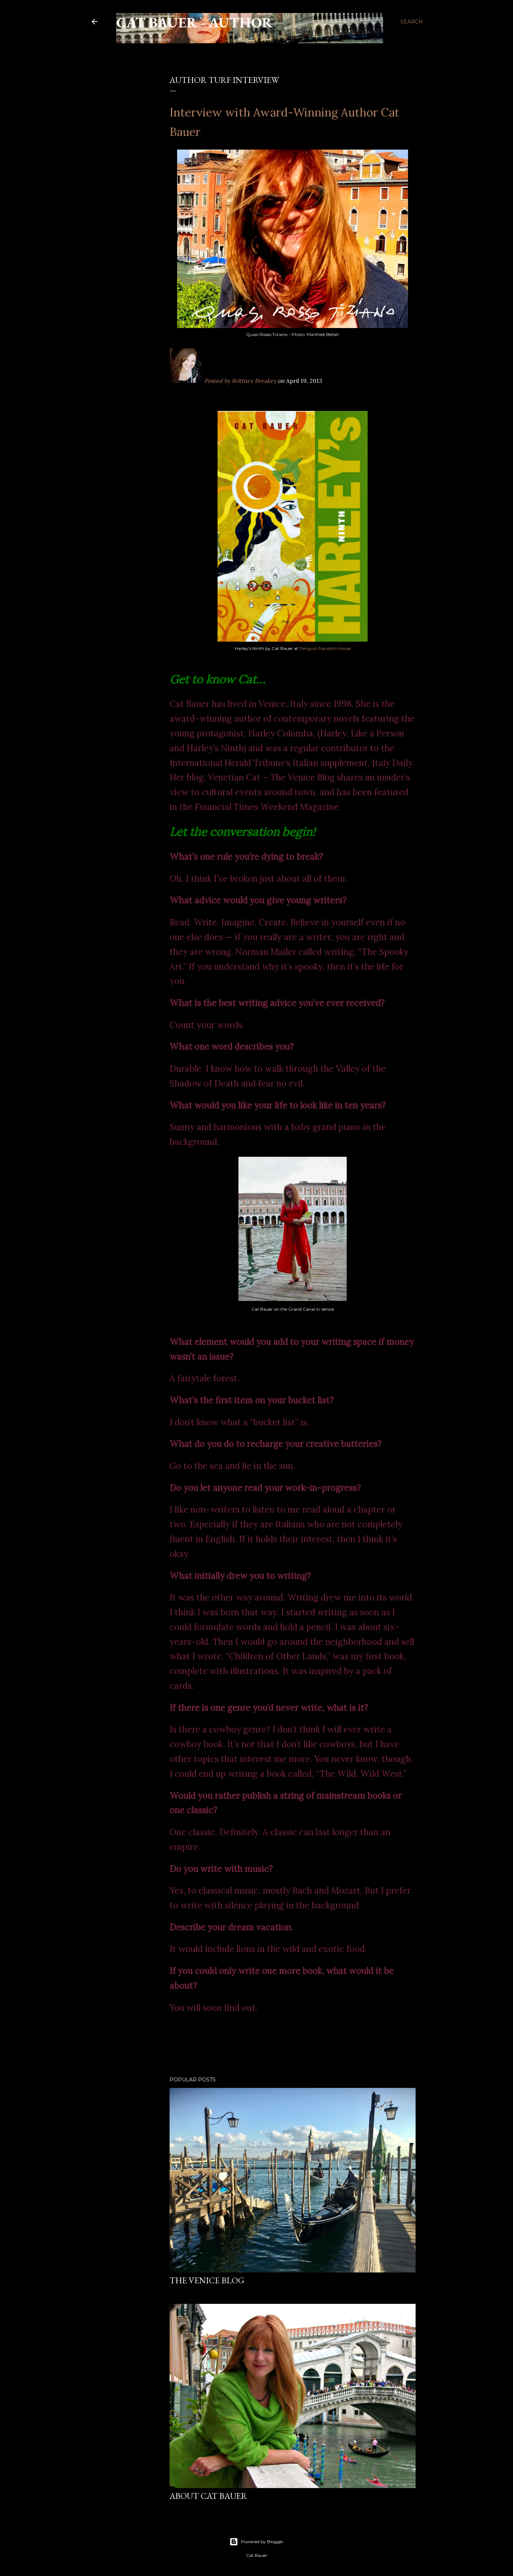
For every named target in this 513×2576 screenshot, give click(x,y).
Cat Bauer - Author (194, 22)
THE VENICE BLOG (207, 2280)
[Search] (411, 21)
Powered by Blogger (256, 2541)
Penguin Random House (325, 648)
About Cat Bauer (208, 2495)
